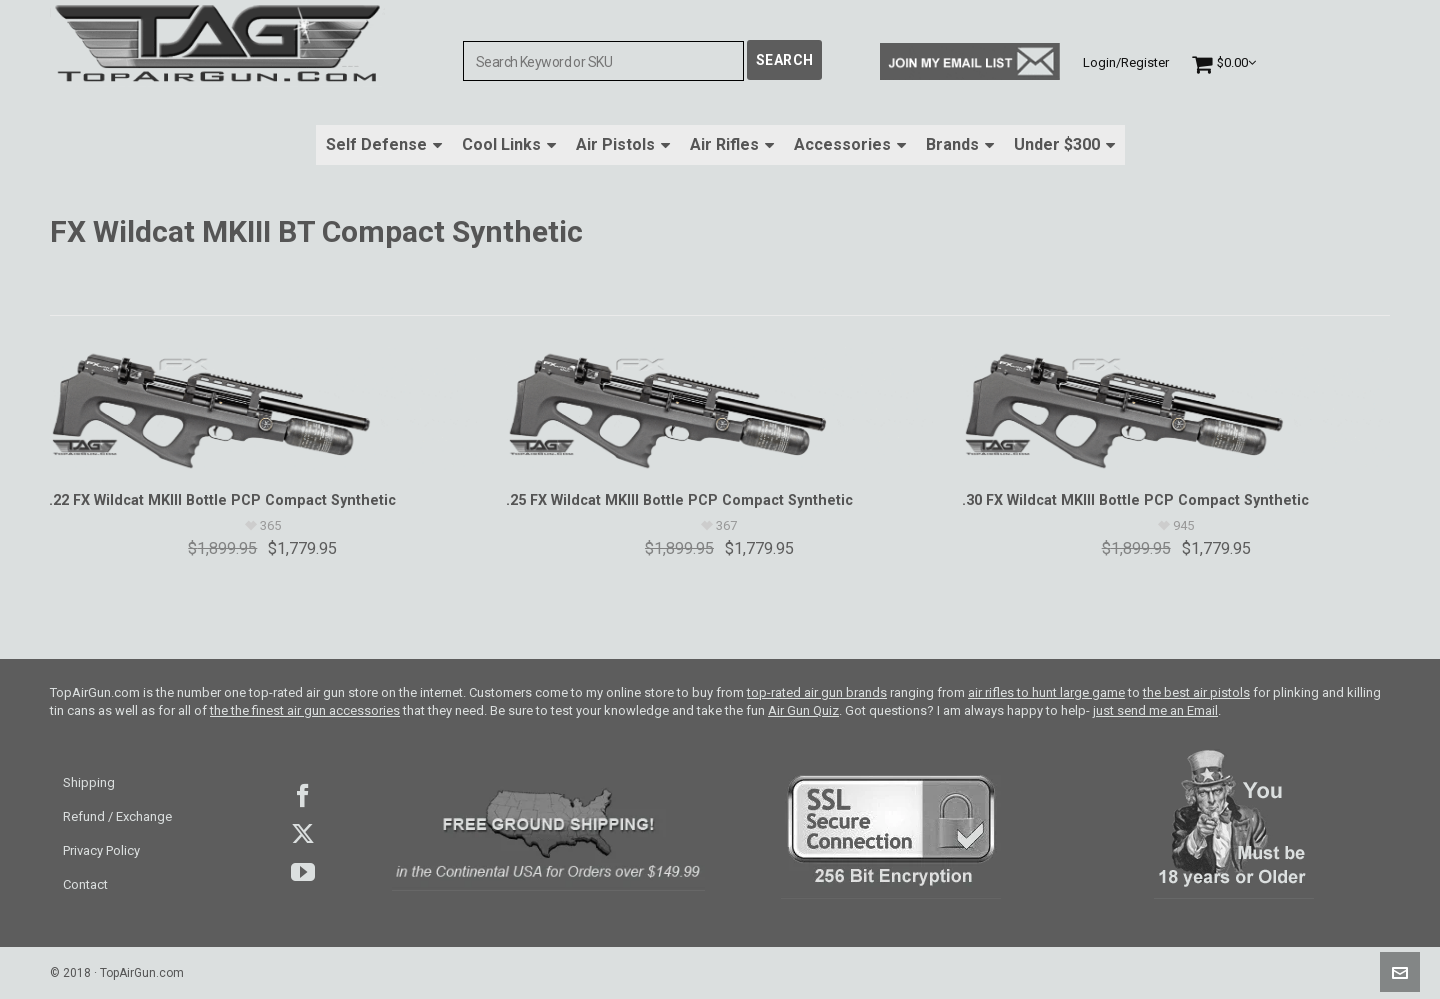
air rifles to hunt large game (1046, 692)
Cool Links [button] (509, 144)
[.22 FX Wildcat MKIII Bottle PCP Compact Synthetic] (263, 409)
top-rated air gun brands (817, 692)
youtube (303, 872)
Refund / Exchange (117, 816)
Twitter (303, 834)
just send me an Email (1155, 710)
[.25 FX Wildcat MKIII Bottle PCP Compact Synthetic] (720, 409)
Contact (85, 884)
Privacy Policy (101, 850)
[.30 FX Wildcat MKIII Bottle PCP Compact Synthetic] (1176, 409)
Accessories (850, 144)
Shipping (89, 782)
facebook (303, 796)
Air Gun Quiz (803, 710)
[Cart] (1224, 62)
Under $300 (1064, 144)
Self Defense (384, 144)
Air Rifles (732, 144)
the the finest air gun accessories (305, 710)
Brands (960, 144)
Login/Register (1126, 62)
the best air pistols (1196, 692)
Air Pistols (623, 144)
